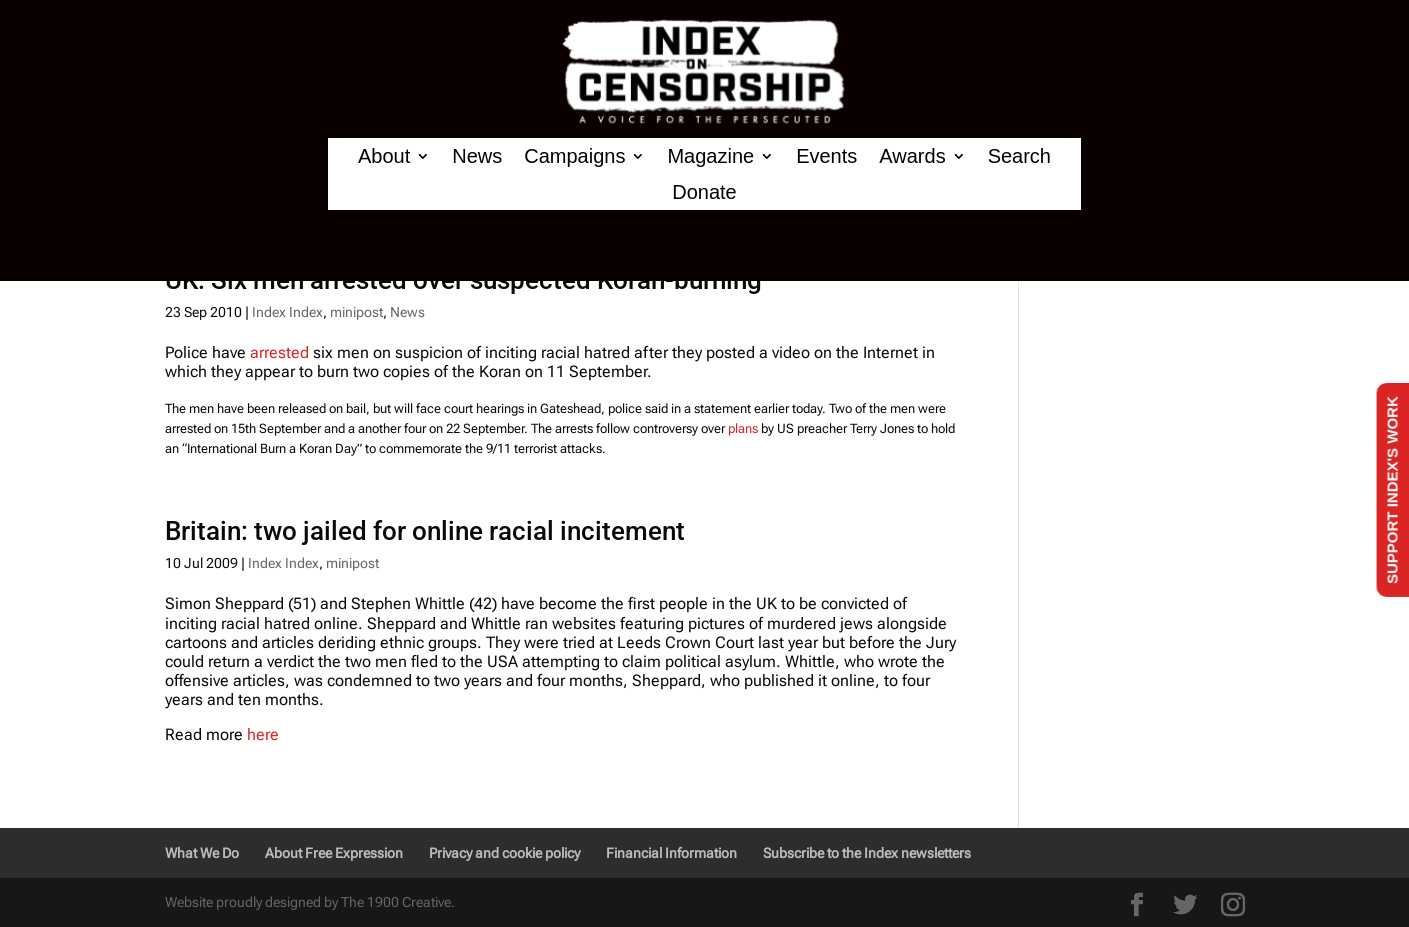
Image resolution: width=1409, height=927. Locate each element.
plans (743, 428)
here (263, 734)
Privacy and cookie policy (504, 853)
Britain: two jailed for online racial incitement (425, 531)
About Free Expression (334, 853)
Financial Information (671, 853)
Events (826, 156)
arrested (279, 352)
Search (1019, 156)
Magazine (710, 156)
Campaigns (574, 156)
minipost (356, 312)
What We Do (202, 853)
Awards (912, 156)
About (384, 156)
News (477, 156)
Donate (704, 192)
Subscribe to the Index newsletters (867, 853)
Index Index (287, 312)
